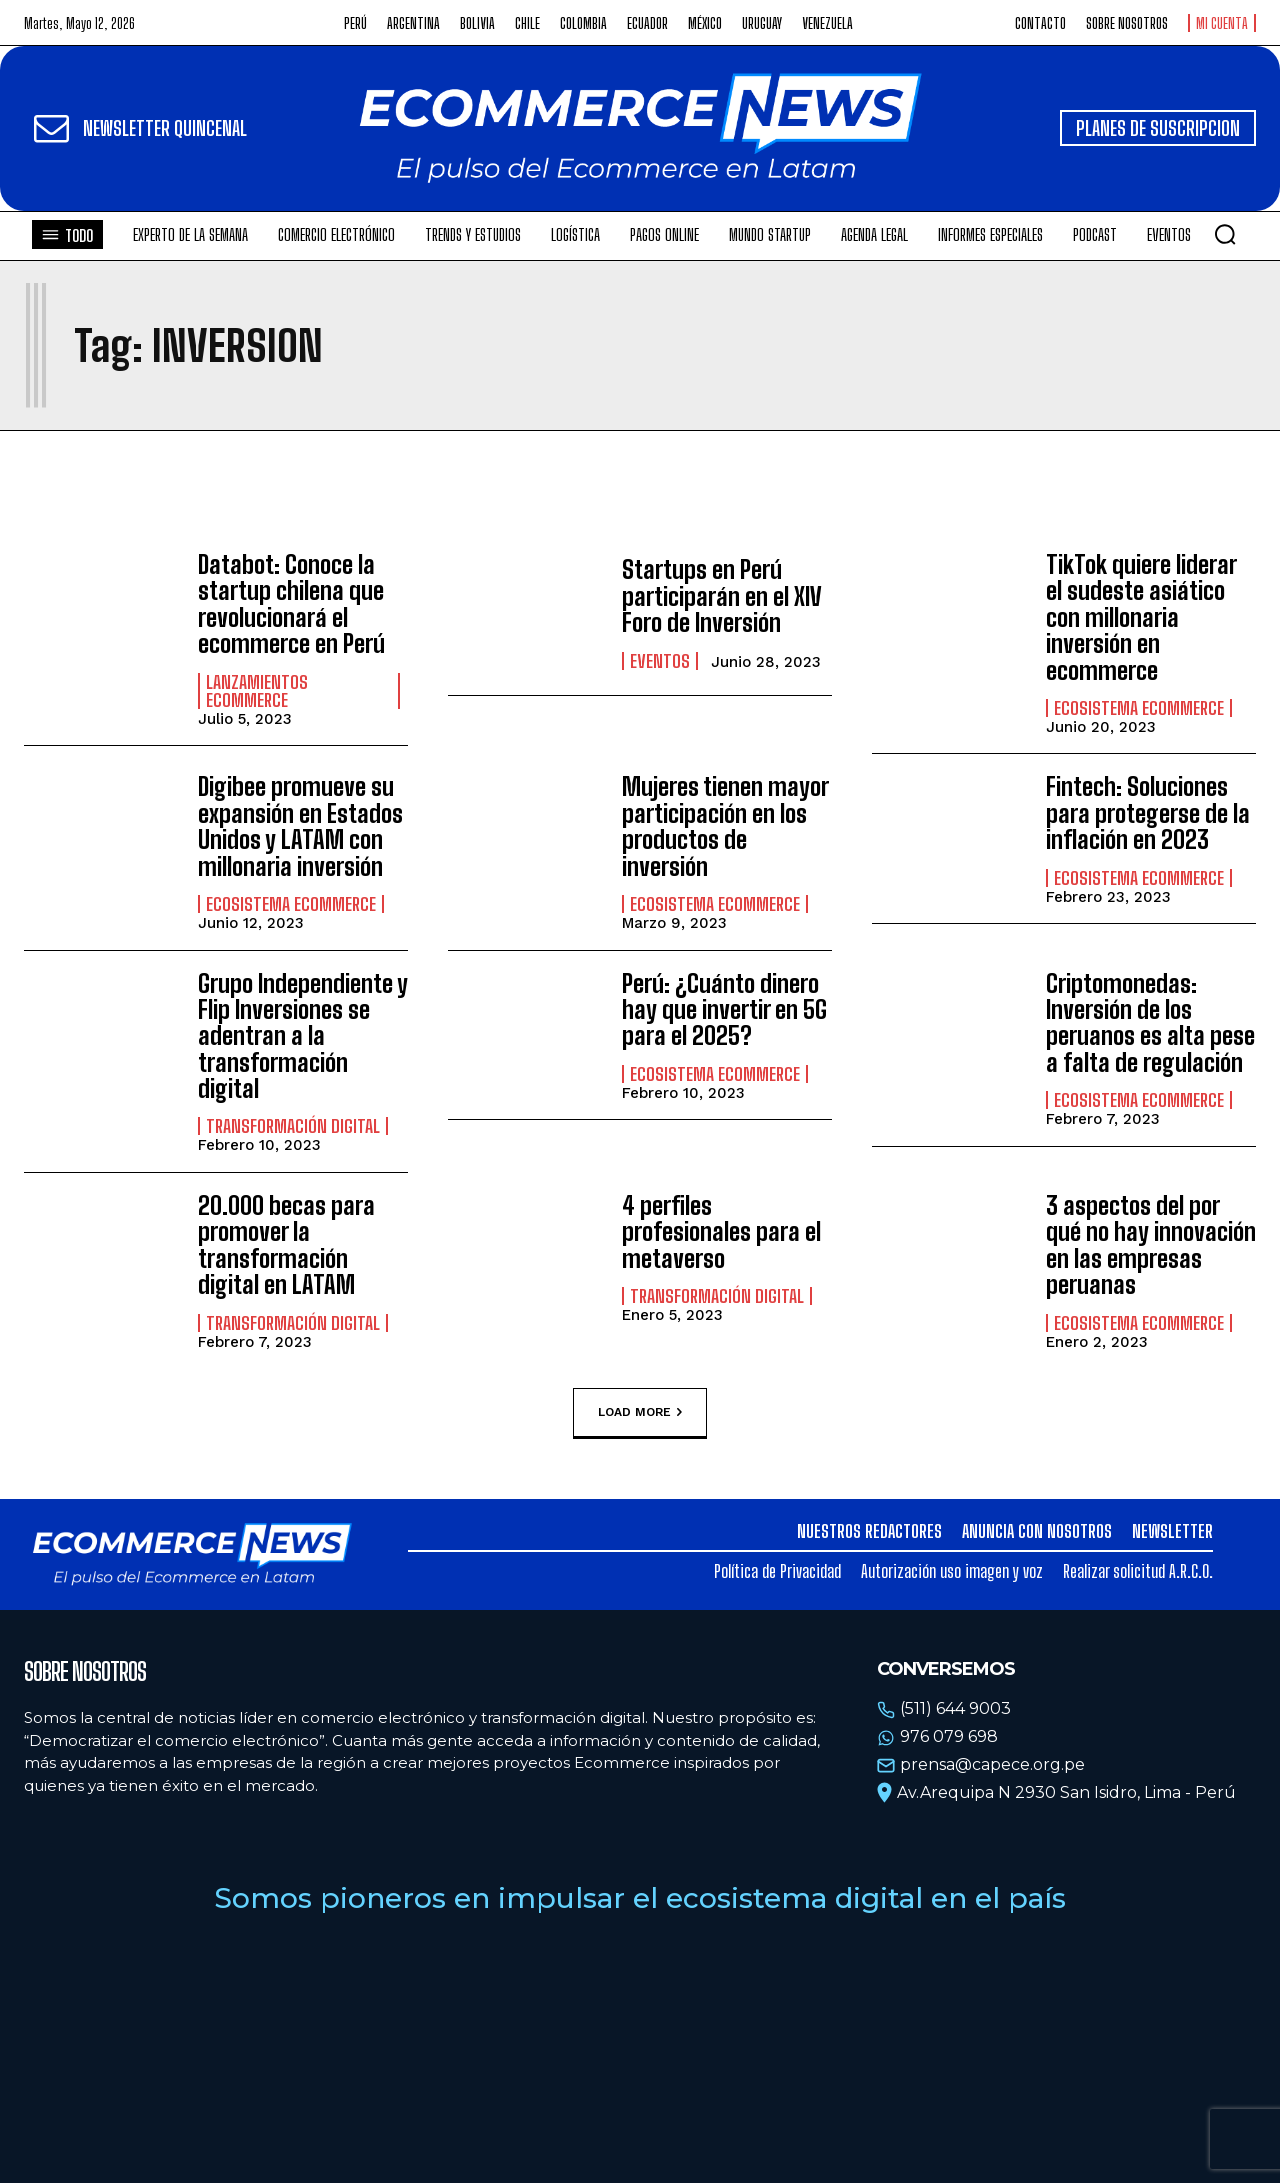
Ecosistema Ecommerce (1139, 708)
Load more (640, 1413)
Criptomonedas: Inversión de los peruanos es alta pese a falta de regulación (1150, 1023)
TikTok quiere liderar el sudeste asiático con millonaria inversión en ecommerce (1141, 617)
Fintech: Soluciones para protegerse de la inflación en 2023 (1148, 813)
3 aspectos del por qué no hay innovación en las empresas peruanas (1151, 1245)
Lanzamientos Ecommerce (257, 691)
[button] (1225, 234)
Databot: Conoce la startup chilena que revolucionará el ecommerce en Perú (291, 604)
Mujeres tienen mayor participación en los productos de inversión (725, 826)
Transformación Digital (293, 1126)
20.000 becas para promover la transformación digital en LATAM (286, 1245)
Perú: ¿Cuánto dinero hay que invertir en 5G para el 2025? (724, 1010)
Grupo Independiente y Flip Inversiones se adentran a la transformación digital (303, 1036)
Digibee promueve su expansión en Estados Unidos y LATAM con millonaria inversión (300, 826)
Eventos (660, 661)
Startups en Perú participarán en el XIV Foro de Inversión (722, 596)
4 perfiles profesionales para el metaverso (721, 1232)
